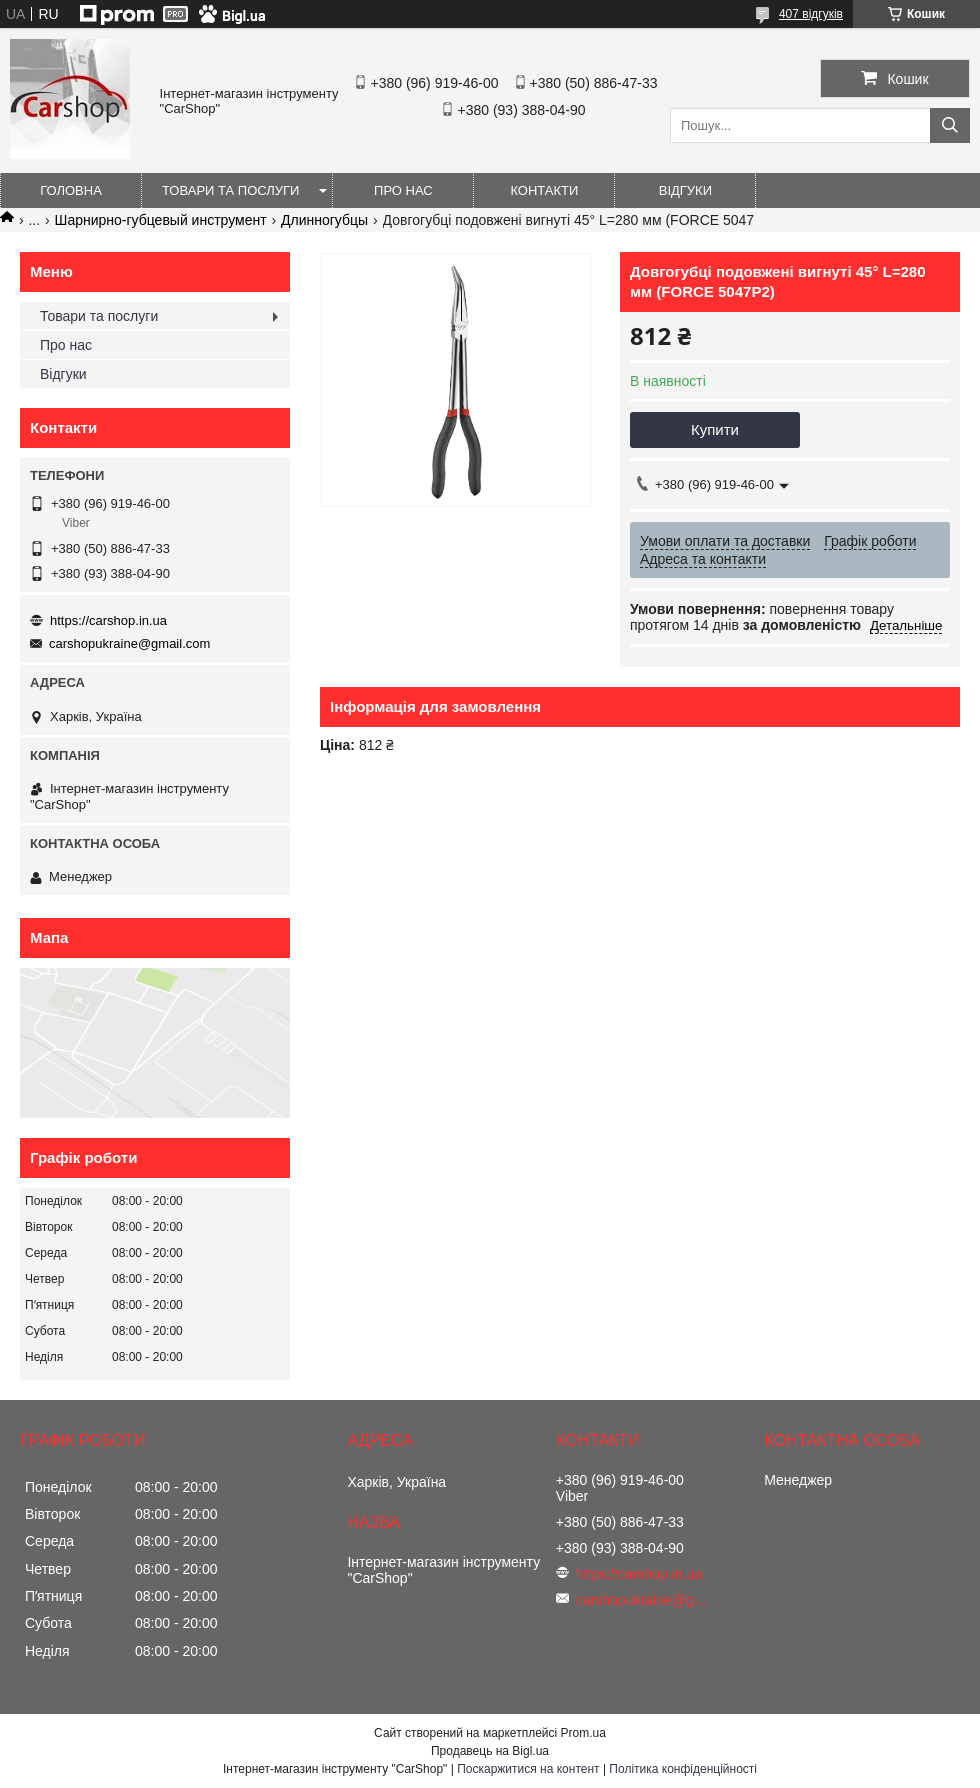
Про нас (403, 190)
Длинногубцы (324, 220)
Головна (71, 190)
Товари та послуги (230, 190)
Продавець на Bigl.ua (490, 1751)
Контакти (544, 190)
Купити (715, 429)
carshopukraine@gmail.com (129, 643)
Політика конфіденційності (683, 1769)
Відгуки (685, 190)
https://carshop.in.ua (108, 620)
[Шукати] (950, 125)
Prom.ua (583, 1733)
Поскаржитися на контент (528, 1769)
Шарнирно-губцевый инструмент (161, 220)
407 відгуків (811, 14)
